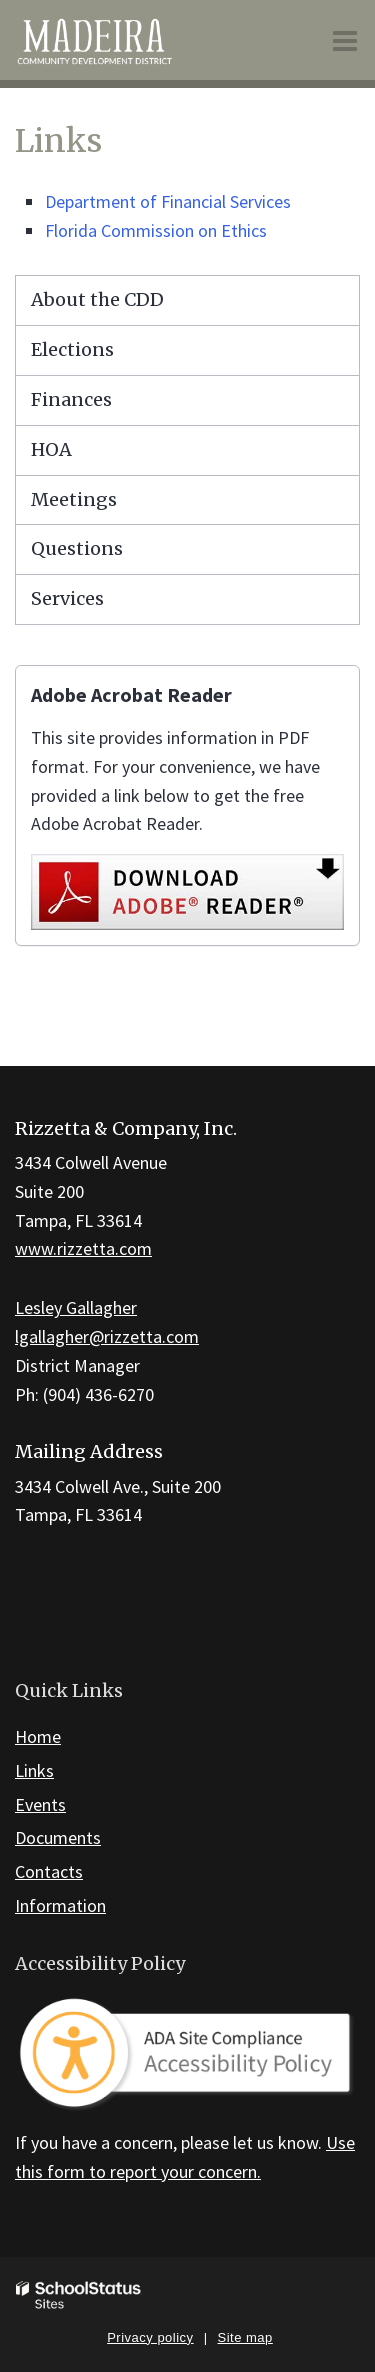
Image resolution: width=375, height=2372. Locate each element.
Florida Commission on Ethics (156, 230)
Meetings (74, 499)
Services (67, 598)
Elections (72, 349)
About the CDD (97, 299)
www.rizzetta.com (83, 1248)
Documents (58, 1837)
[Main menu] (345, 40)
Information (60, 1905)
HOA (51, 449)
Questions (77, 548)
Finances (71, 399)
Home (38, 1736)
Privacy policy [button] (150, 2337)
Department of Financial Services (168, 201)
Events (40, 1804)
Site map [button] (245, 2337)
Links (34, 1770)
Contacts (49, 1871)
